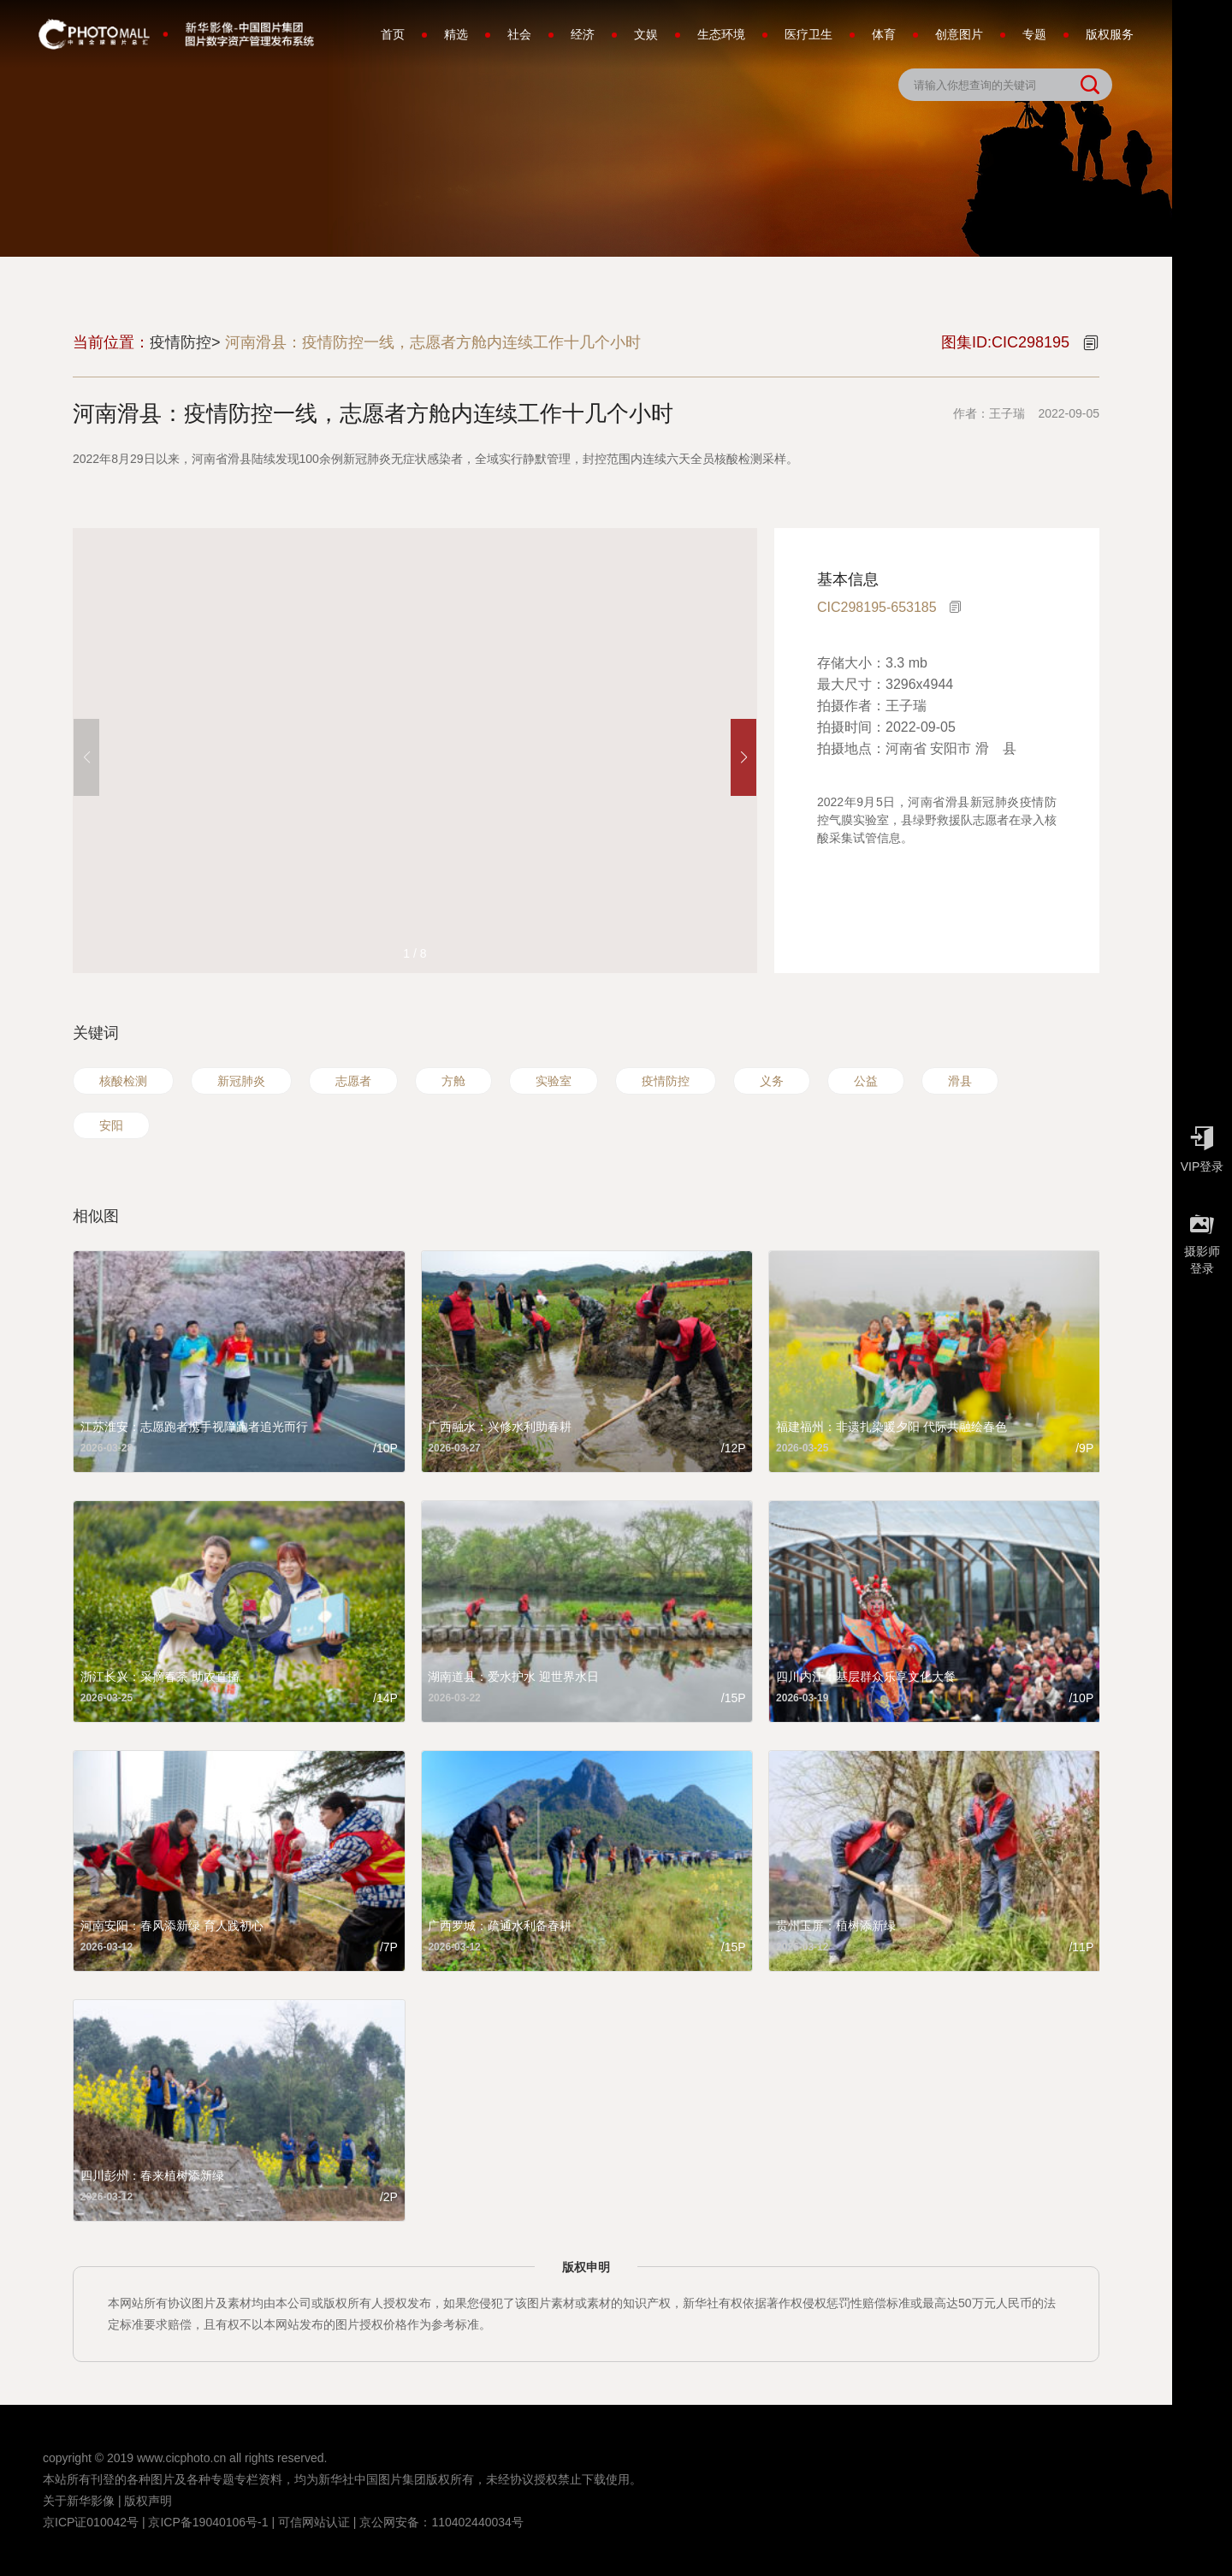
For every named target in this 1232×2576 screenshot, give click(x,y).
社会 (519, 34)
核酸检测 (123, 1081)
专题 (1034, 34)
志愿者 (353, 1081)
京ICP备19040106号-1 (208, 2522)
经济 (583, 34)
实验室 (554, 1081)
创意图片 (959, 34)
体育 (884, 34)
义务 (772, 1081)
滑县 (960, 1081)
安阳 (111, 1125)
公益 (866, 1081)
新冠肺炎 (241, 1081)
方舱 (453, 1081)
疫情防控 (666, 1081)
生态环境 (721, 34)
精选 (456, 34)
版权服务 (1110, 34)
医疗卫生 (808, 34)
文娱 (646, 34)
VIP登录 (1202, 1145)
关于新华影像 (79, 2501)
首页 (393, 34)
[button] (743, 757)
